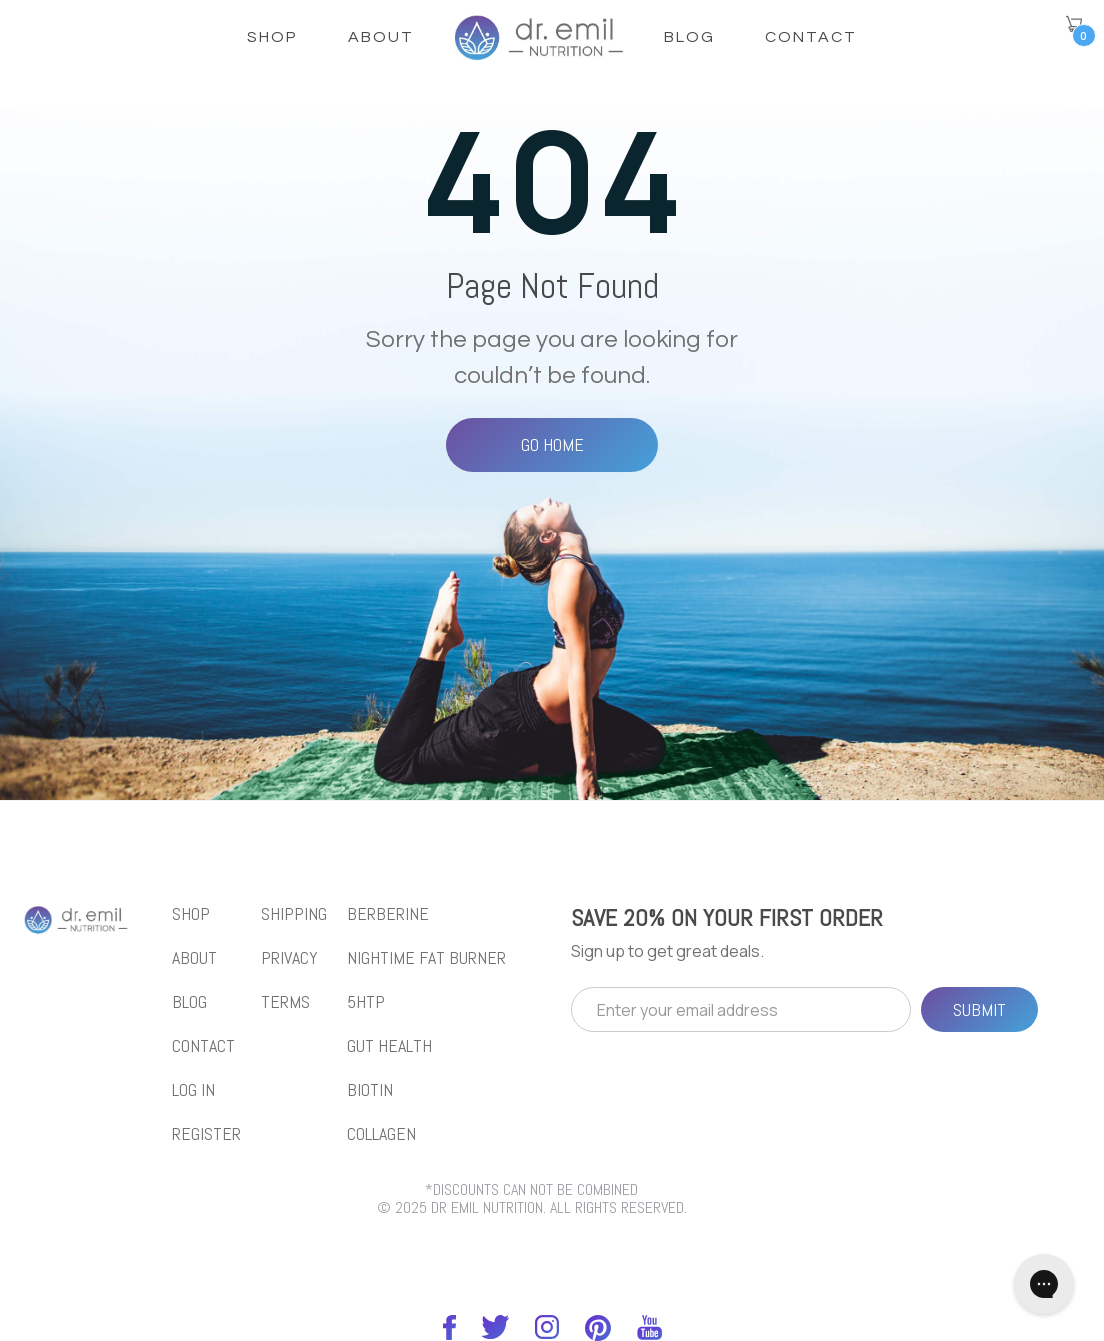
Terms (285, 1002)
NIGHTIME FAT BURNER (426, 958)
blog (189, 1002)
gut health (389, 1046)
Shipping (294, 914)
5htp (366, 1002)
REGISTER (206, 1134)
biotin (370, 1090)
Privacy (289, 958)
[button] (1074, 24)
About (381, 37)
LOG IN (193, 1090)
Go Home (552, 444)
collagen (381, 1134)
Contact (811, 37)
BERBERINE (388, 914)
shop (272, 37)
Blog (689, 37)
